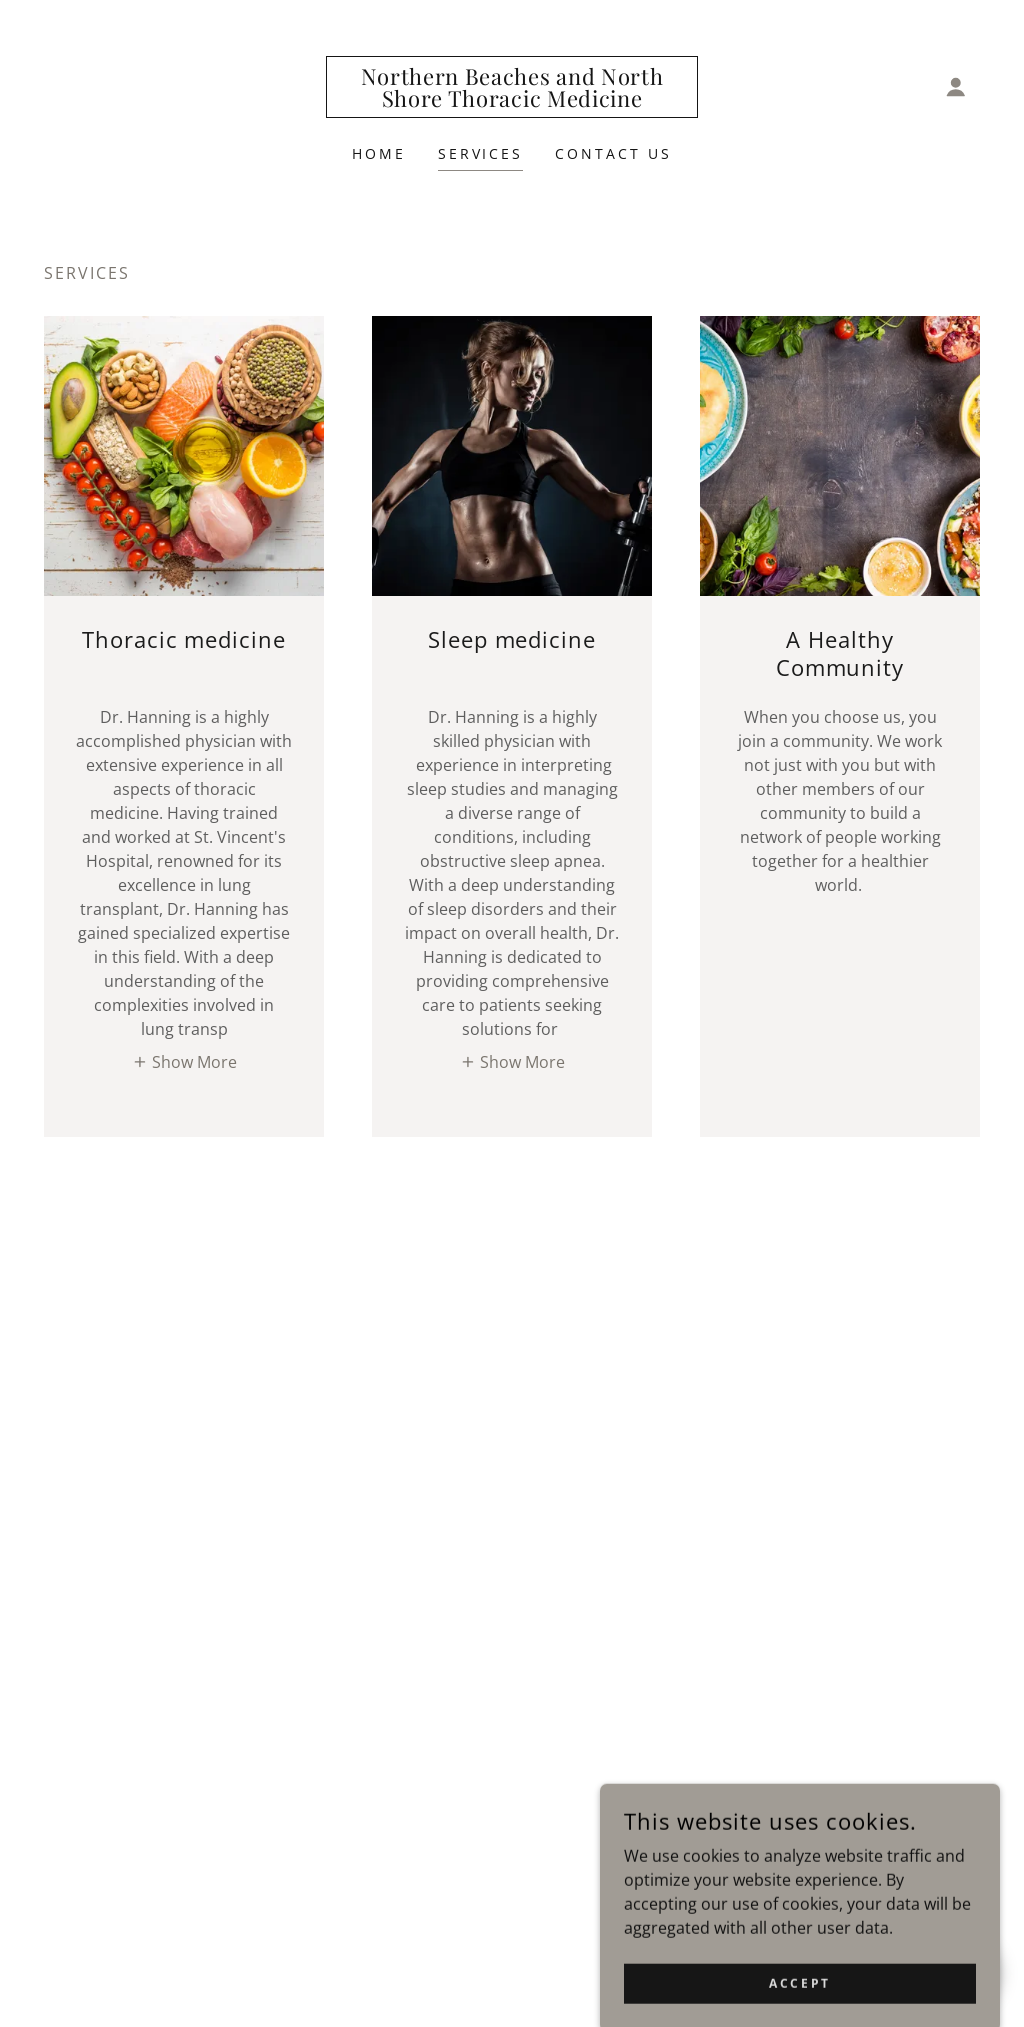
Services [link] (481, 153)
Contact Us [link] (613, 153)
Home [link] (379, 153)
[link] (511, 101)
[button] (956, 87)
